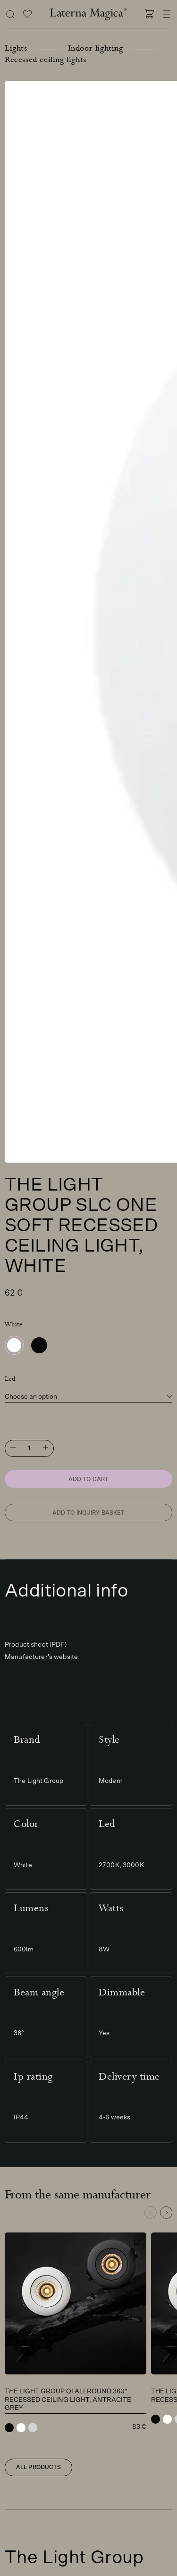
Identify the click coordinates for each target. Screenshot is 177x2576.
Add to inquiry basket (88, 1513)
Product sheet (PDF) (36, 1644)
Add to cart (88, 1479)
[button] (166, 2212)
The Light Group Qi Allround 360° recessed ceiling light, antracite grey (68, 2399)
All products (38, 2467)
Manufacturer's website (41, 1657)
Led (10, 1378)
